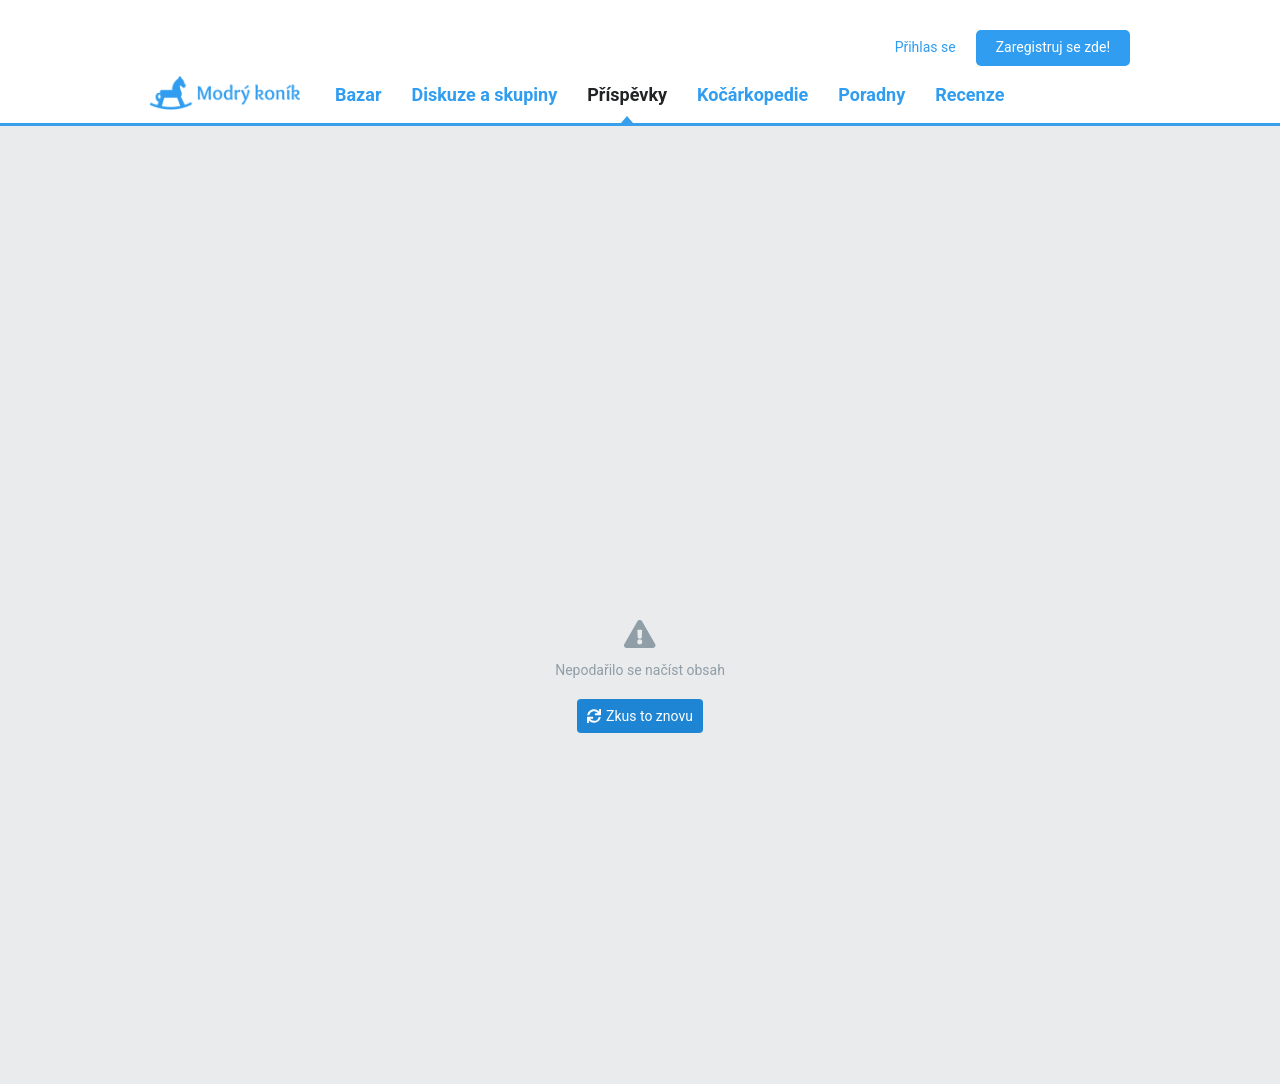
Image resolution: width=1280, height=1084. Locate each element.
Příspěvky (627, 94)
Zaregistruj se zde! (1053, 47)
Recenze (969, 94)
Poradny (871, 94)
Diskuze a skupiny (485, 94)
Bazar (358, 94)
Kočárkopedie (752, 94)
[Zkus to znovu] (640, 716)
